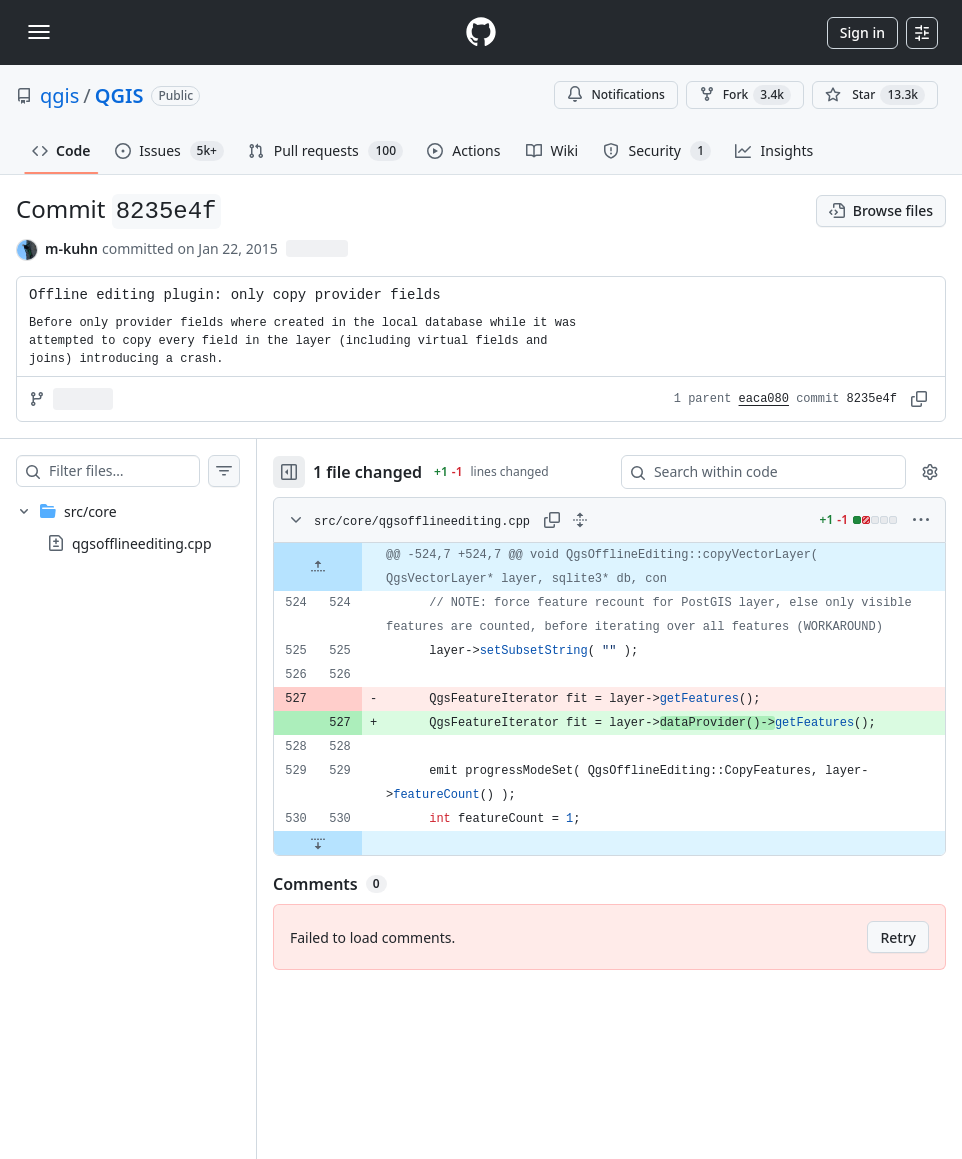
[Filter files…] (144, 471)
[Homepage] (481, 32)
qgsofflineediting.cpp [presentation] (142, 543)
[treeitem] (148, 527)
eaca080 (764, 399)
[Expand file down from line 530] (358, 867)
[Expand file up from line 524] (358, 567)
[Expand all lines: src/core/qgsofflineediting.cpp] (620, 520)
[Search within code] (754, 472)
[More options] (921, 520)
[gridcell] (629, 567)
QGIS (119, 95)
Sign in (862, 32)
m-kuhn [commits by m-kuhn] (71, 248)
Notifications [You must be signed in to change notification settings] (615, 94)
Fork (745, 95)
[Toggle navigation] (39, 32)
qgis (59, 95)
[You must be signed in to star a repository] (875, 95)
